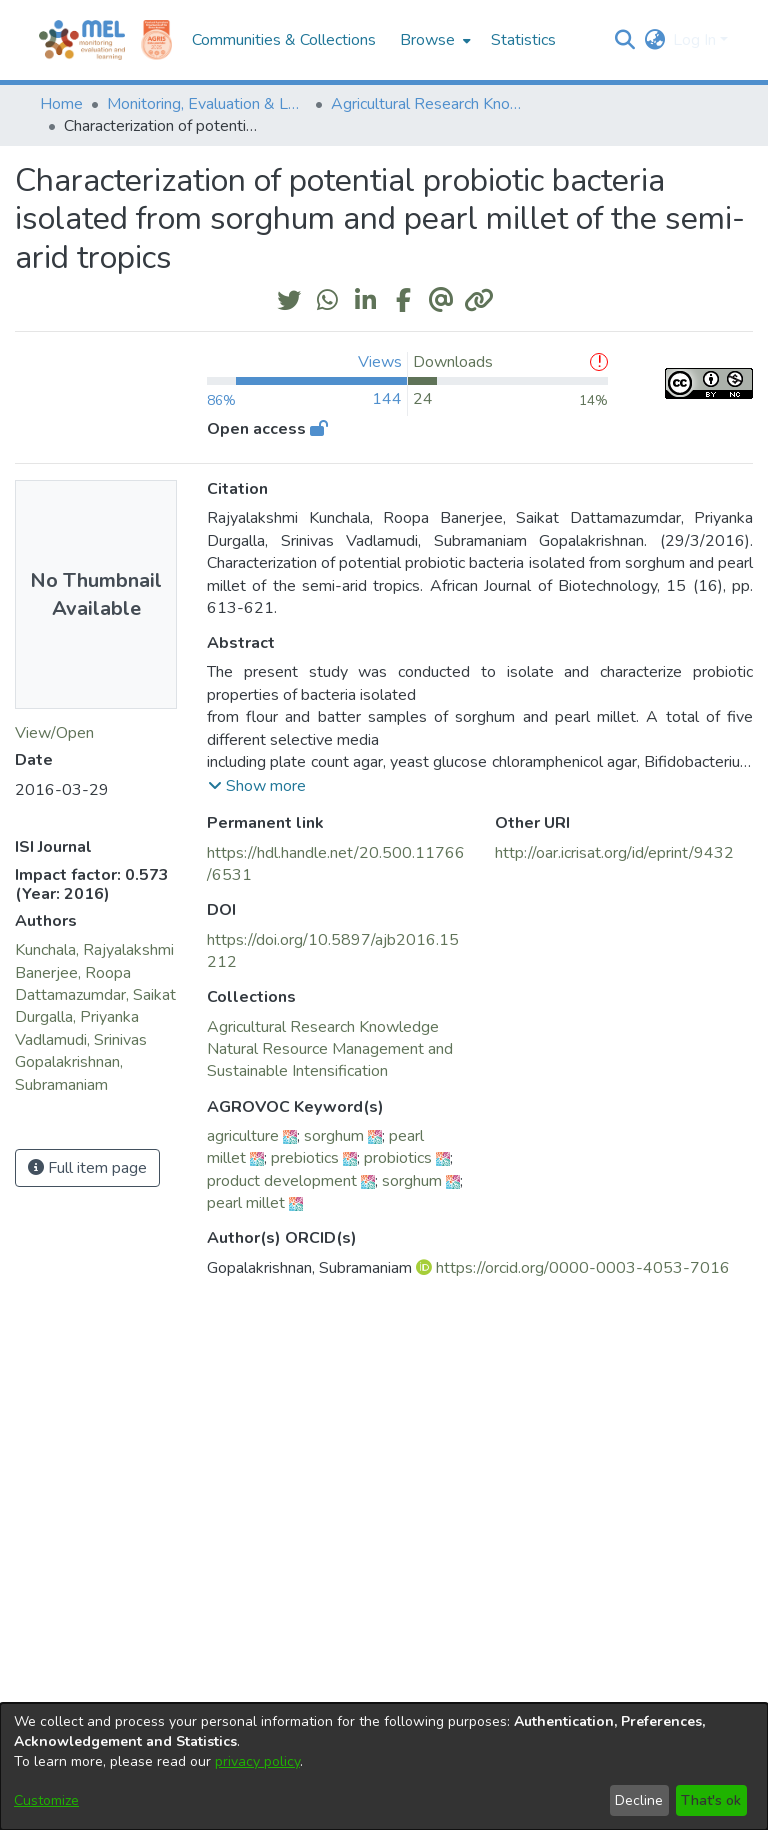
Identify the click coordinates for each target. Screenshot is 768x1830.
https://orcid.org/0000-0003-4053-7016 (583, 1268)
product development (282, 1181)
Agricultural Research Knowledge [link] (431, 104)
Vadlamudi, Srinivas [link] (81, 1040)
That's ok (711, 1800)
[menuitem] (433, 40)
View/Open (54, 733)
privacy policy (257, 1761)
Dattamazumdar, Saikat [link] (95, 995)
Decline (639, 1800)
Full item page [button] (87, 1168)
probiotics (398, 1158)
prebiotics (305, 1158)
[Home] (82, 40)
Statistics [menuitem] (523, 40)
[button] (624, 40)
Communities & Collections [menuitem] (284, 40)
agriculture (243, 1136)
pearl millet (246, 1203)
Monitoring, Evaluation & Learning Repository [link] (207, 104)
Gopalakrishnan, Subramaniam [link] (69, 1073)
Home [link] (61, 104)
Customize (46, 1800)
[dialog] (384, 1766)
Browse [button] (427, 40)
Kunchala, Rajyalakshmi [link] (94, 950)
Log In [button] (696, 40)
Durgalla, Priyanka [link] (77, 1017)
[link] (323, 1027)
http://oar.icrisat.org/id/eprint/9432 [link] (614, 853)
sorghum (334, 1136)
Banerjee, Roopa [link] (73, 973)
